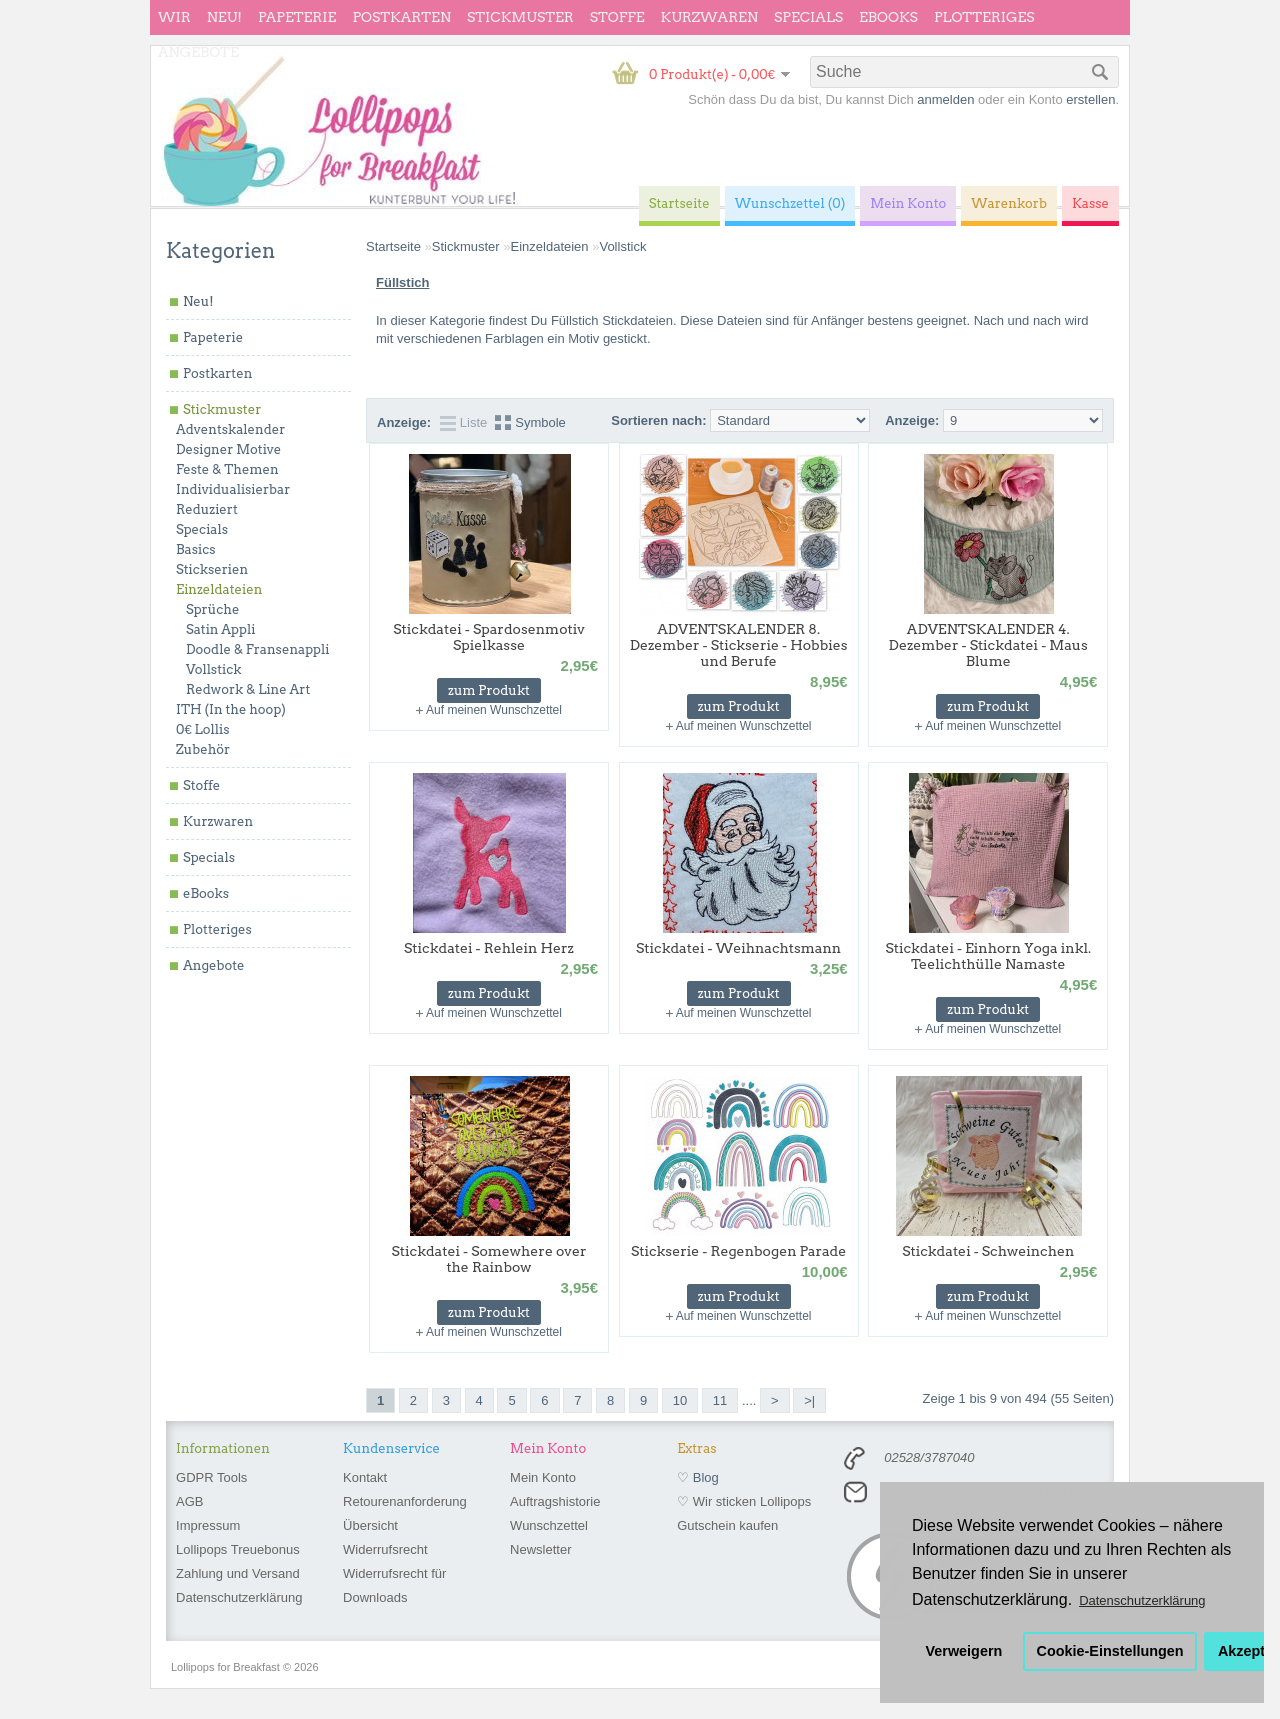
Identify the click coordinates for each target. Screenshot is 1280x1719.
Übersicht (370, 1525)
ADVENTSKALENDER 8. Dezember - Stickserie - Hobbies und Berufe (739, 645)
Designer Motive (228, 449)
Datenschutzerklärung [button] (1142, 1600)
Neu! (224, 17)
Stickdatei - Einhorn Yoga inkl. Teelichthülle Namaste (988, 956)
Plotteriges (984, 17)
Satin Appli (220, 629)
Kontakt (365, 1477)
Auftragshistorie (555, 1501)
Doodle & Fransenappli (257, 649)
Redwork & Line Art (248, 689)
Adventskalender (230, 429)
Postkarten (401, 17)
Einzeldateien (219, 589)
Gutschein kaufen (727, 1525)
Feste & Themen (227, 469)
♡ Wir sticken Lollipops (744, 1501)
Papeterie (297, 17)
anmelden (945, 99)
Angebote (198, 52)
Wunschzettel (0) (790, 203)
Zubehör (203, 749)
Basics (196, 549)
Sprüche (212, 609)
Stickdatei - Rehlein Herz (489, 948)
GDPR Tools (211, 1477)
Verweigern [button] (964, 1651)
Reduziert (207, 509)
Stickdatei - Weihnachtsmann (738, 948)
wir (174, 17)
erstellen (1090, 99)
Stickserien (212, 569)
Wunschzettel (549, 1525)
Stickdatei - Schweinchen (988, 1251)
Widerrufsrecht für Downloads (394, 1585)
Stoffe (617, 17)
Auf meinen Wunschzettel (494, 710)
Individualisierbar (233, 489)
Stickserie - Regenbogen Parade (738, 1251)
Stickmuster (520, 17)
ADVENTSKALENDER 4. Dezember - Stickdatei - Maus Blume (988, 645)
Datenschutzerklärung (239, 1597)
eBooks (888, 17)
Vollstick (213, 669)
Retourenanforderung (405, 1501)
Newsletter (540, 1549)
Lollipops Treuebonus (238, 1549)
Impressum (208, 1525)
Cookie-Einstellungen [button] (1110, 1651)
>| (809, 1400)
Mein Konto (543, 1477)
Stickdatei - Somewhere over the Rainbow (489, 1259)
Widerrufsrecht (385, 1549)
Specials (808, 17)
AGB (189, 1501)
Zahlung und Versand (238, 1573)
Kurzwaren (709, 17)
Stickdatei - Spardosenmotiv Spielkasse (488, 637)
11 (720, 1400)
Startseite (393, 246)
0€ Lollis (202, 729)
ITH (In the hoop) (231, 709)
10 (680, 1400)
